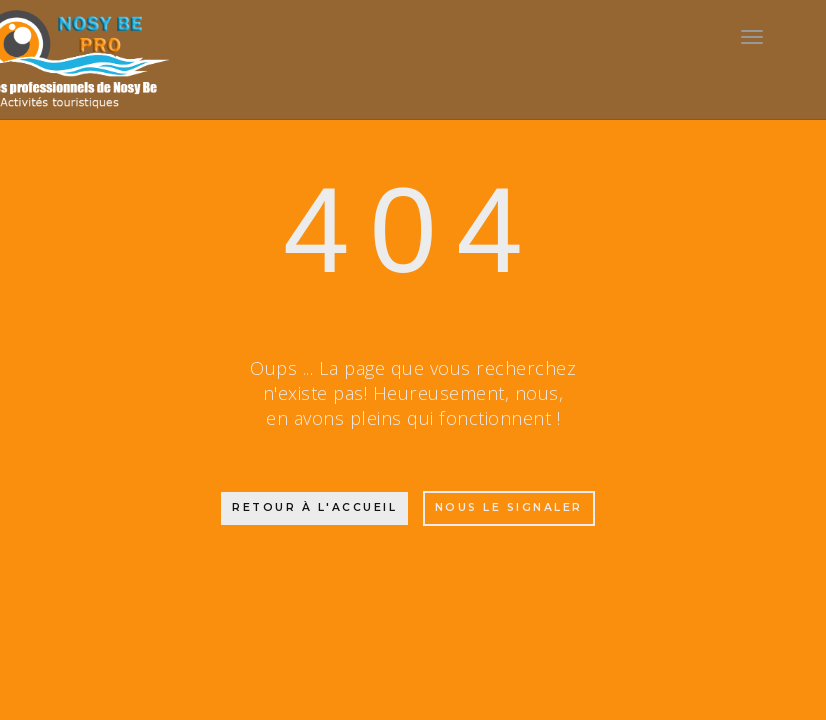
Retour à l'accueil (314, 507)
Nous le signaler (509, 507)
